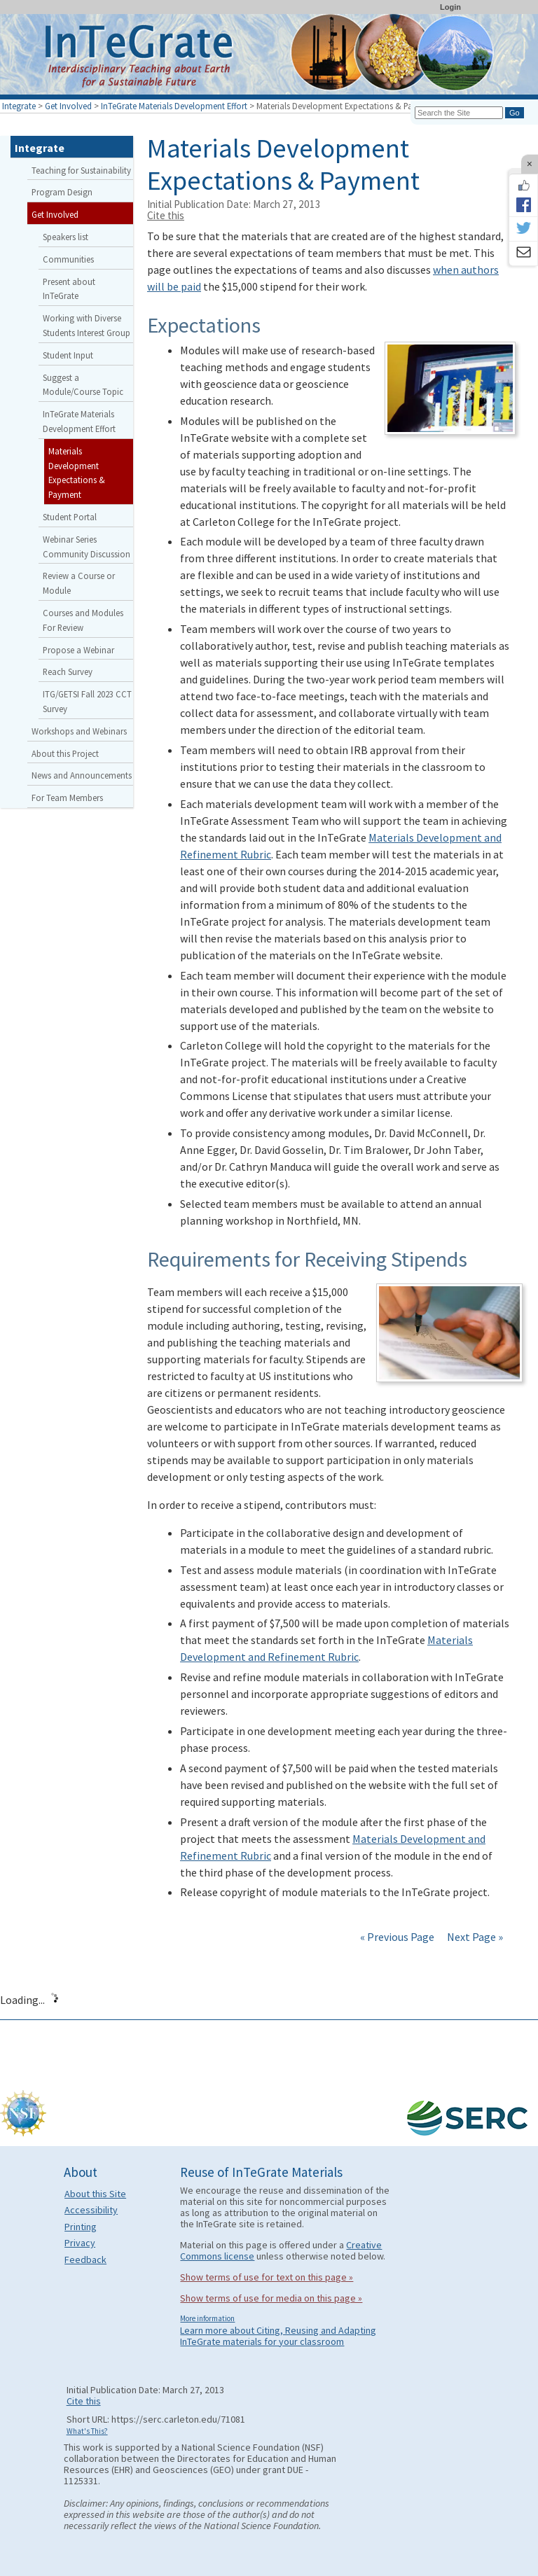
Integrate (19, 105)
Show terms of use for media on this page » (271, 2298)
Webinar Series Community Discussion (86, 546)
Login (450, 7)
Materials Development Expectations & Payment (76, 472)
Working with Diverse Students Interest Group (86, 325)
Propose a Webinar (78, 649)
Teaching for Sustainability (81, 170)
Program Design (62, 191)
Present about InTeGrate (69, 289)
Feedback (85, 2259)
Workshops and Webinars (79, 731)
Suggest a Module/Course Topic (83, 385)
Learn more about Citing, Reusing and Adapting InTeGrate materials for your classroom (278, 2336)
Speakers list (65, 236)
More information (207, 2318)
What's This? (87, 2431)
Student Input (68, 355)
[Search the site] (459, 112)
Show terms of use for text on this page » (266, 2277)
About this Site (95, 2193)
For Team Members (67, 797)
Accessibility (91, 2209)
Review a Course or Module (79, 583)
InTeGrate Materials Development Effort (174, 105)
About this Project (65, 753)
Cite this (165, 215)
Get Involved (68, 105)
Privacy (79, 2242)
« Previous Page (397, 1937)
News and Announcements (82, 775)
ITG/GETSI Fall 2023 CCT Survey (87, 701)
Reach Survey (67, 671)
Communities (68, 259)
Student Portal (70, 516)
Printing (80, 2226)
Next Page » (474, 1937)
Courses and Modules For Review (83, 620)
